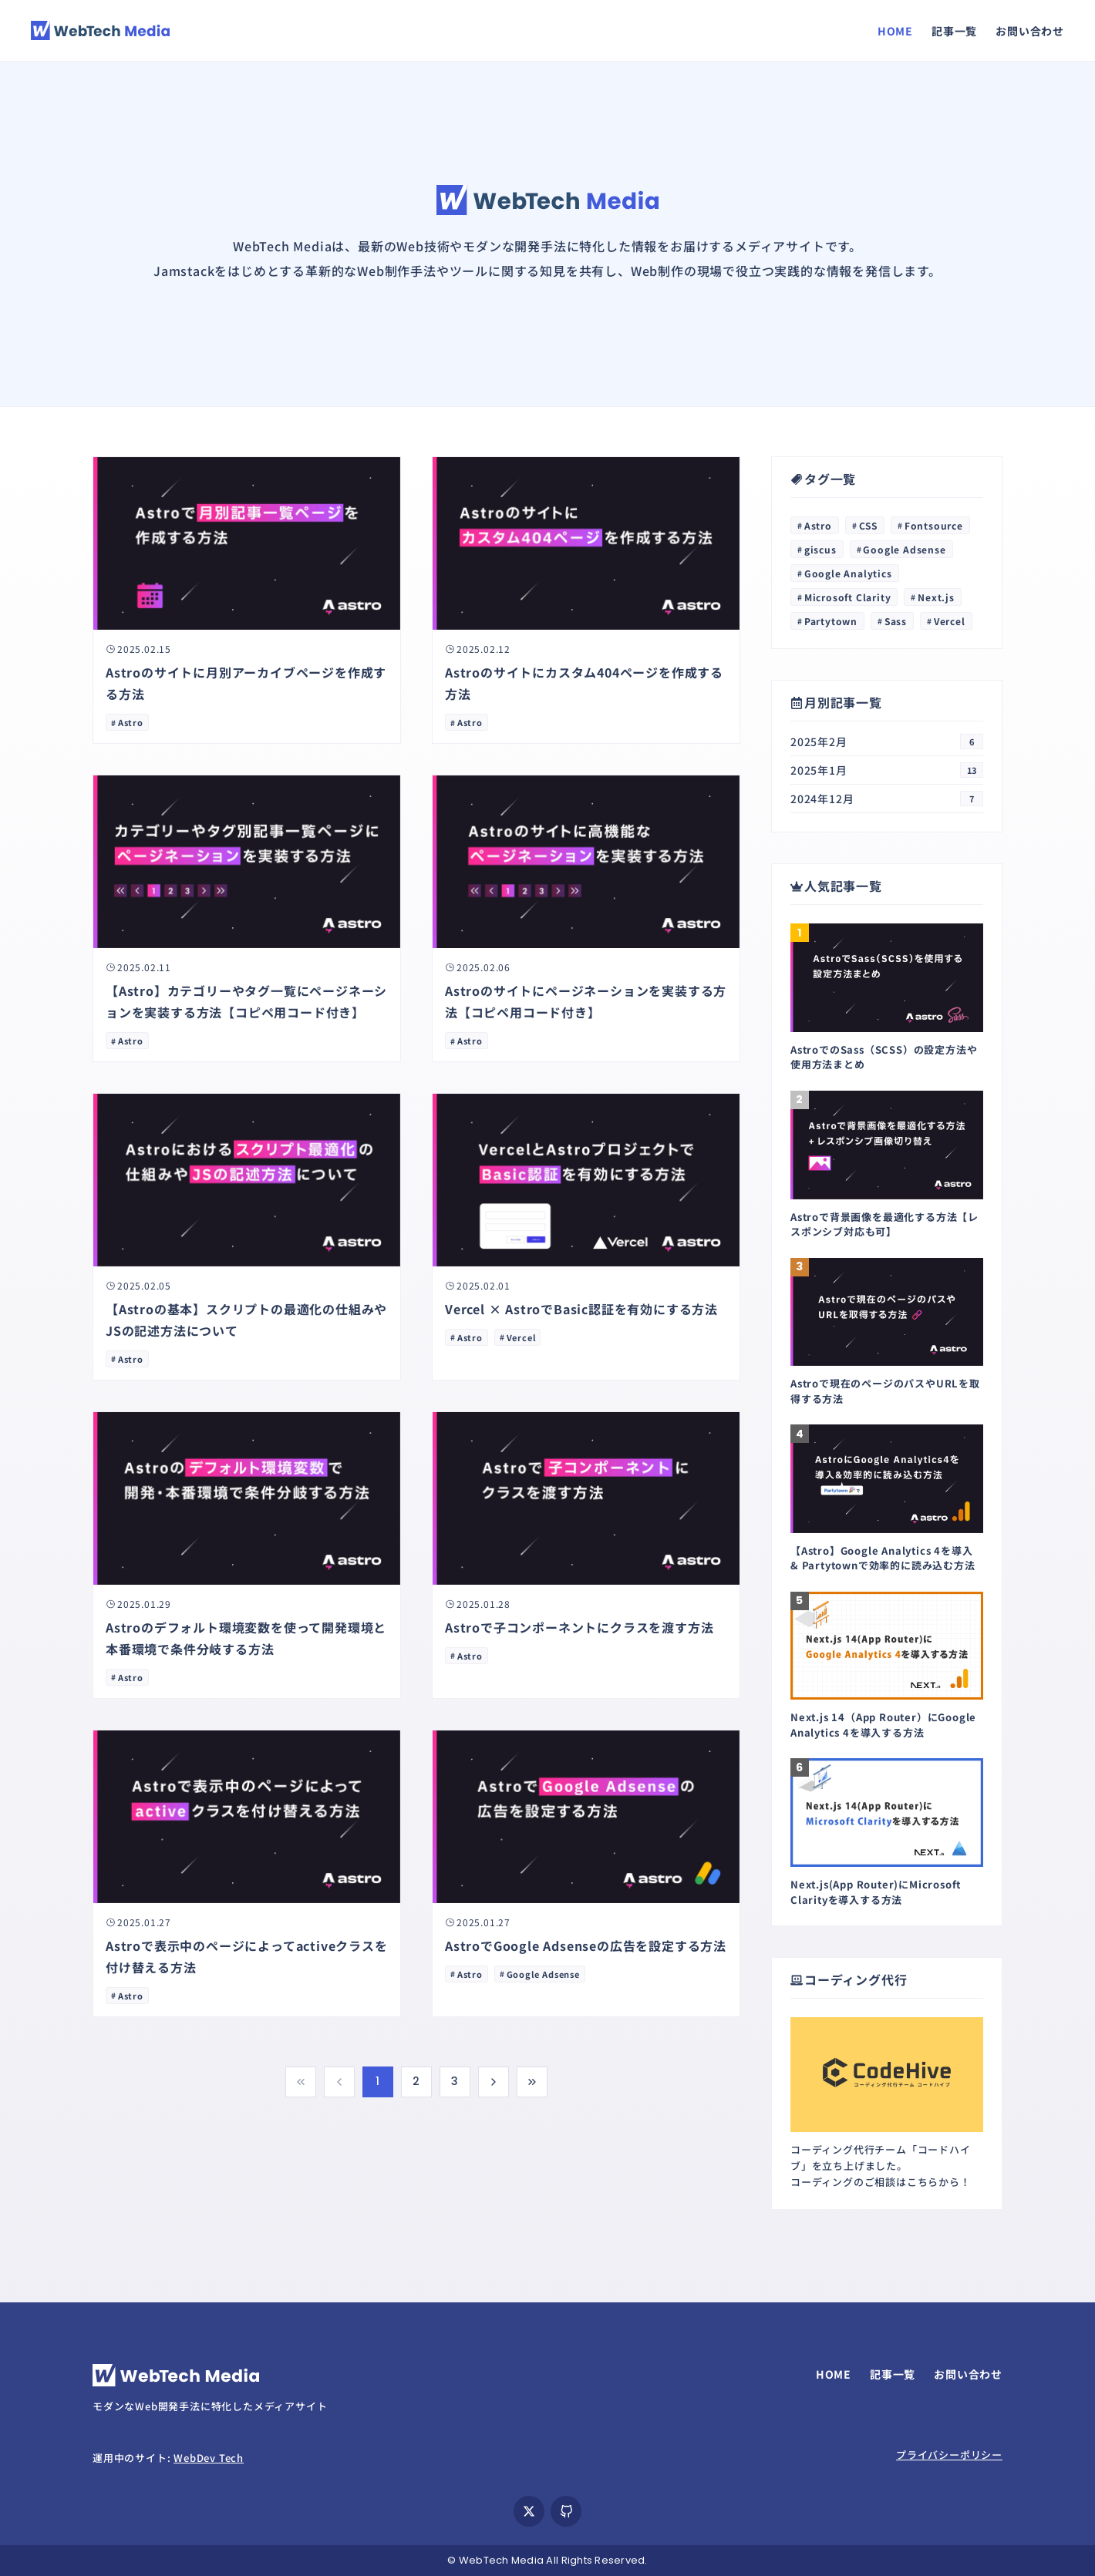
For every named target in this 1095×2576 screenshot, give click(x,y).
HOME (895, 31)
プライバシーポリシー (949, 2454)
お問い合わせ (1030, 31)
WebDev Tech (209, 2457)
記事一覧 (954, 31)
